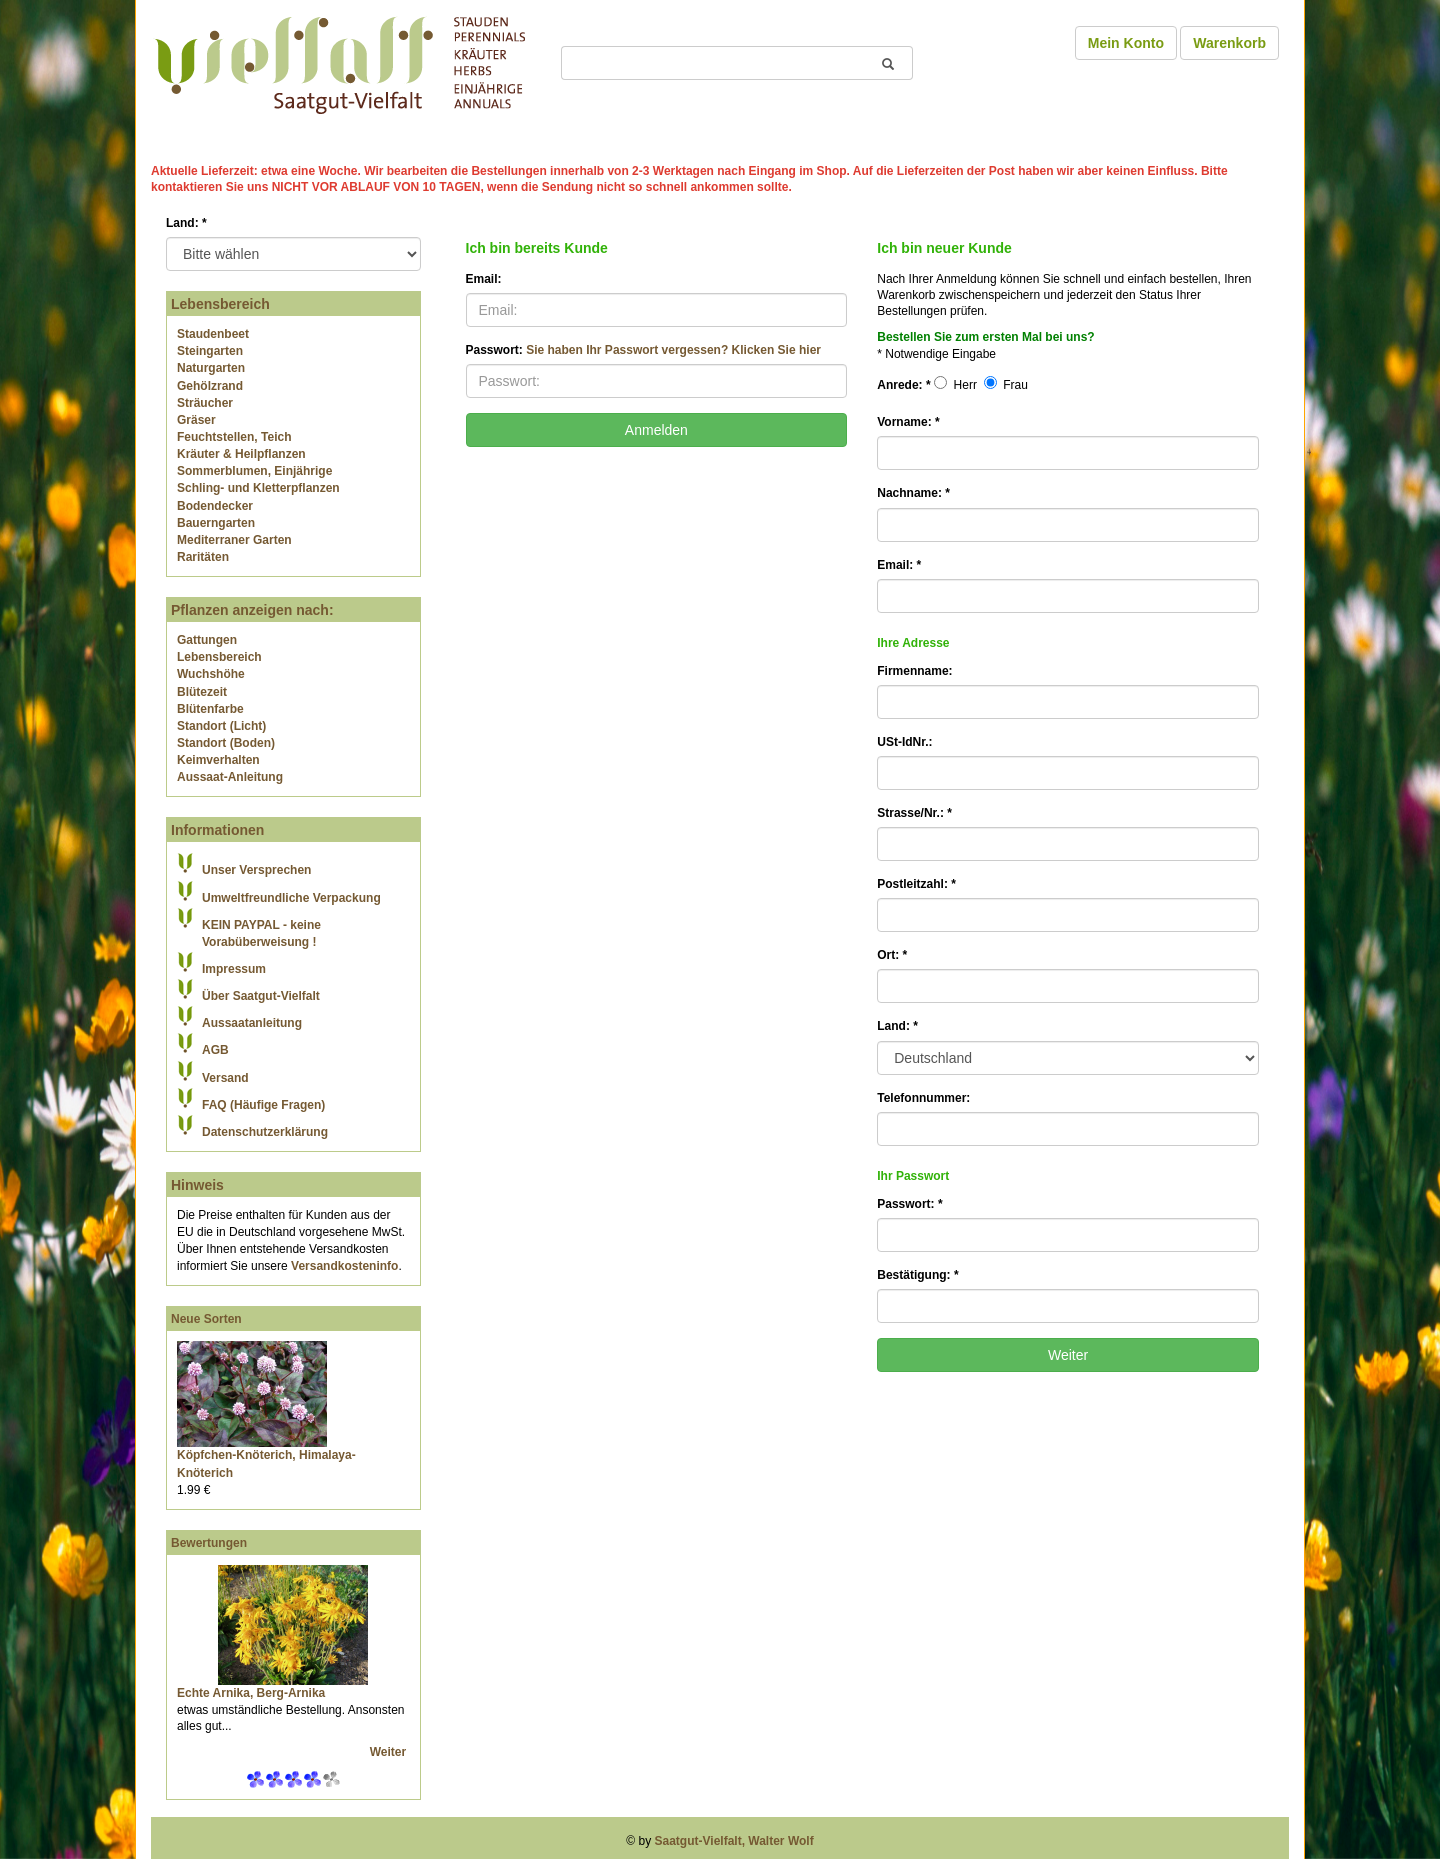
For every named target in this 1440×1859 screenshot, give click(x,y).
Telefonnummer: (923, 1098)
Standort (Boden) (226, 743)
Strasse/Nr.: (914, 813)
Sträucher (205, 403)
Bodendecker (215, 506)
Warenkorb (1229, 43)
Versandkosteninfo (344, 1266)
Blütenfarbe (210, 709)
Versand (225, 1078)
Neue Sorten (206, 1319)
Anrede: (903, 385)
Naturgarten (211, 368)
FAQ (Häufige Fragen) (263, 1105)
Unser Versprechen (256, 870)
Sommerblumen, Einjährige (254, 471)
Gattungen (207, 640)
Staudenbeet (213, 334)
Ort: (892, 955)
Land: (186, 223)
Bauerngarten (216, 523)
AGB (215, 1050)
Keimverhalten (218, 760)
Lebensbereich (219, 657)
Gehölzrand (210, 386)
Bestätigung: (917, 1275)
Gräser (196, 420)
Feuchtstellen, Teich (234, 437)
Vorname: (908, 422)
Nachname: (913, 493)
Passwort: (643, 350)
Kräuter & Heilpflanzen (241, 454)
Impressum (234, 969)
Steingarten (210, 351)
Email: (484, 279)
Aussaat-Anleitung (230, 777)
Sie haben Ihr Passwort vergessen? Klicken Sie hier (673, 350)
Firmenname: (914, 671)
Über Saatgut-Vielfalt (261, 996)
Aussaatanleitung (252, 1023)
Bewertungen (209, 1543)
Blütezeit (202, 692)
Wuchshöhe (211, 674)
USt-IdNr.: (904, 742)
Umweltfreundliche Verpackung (291, 898)
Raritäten (203, 557)
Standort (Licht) (221, 726)
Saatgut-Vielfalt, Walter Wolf (734, 1841)
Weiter (390, 1752)
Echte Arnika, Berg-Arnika (251, 1693)
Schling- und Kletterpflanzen (258, 488)
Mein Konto (1126, 43)
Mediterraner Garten (234, 540)
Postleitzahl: (916, 884)
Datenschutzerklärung (265, 1132)
